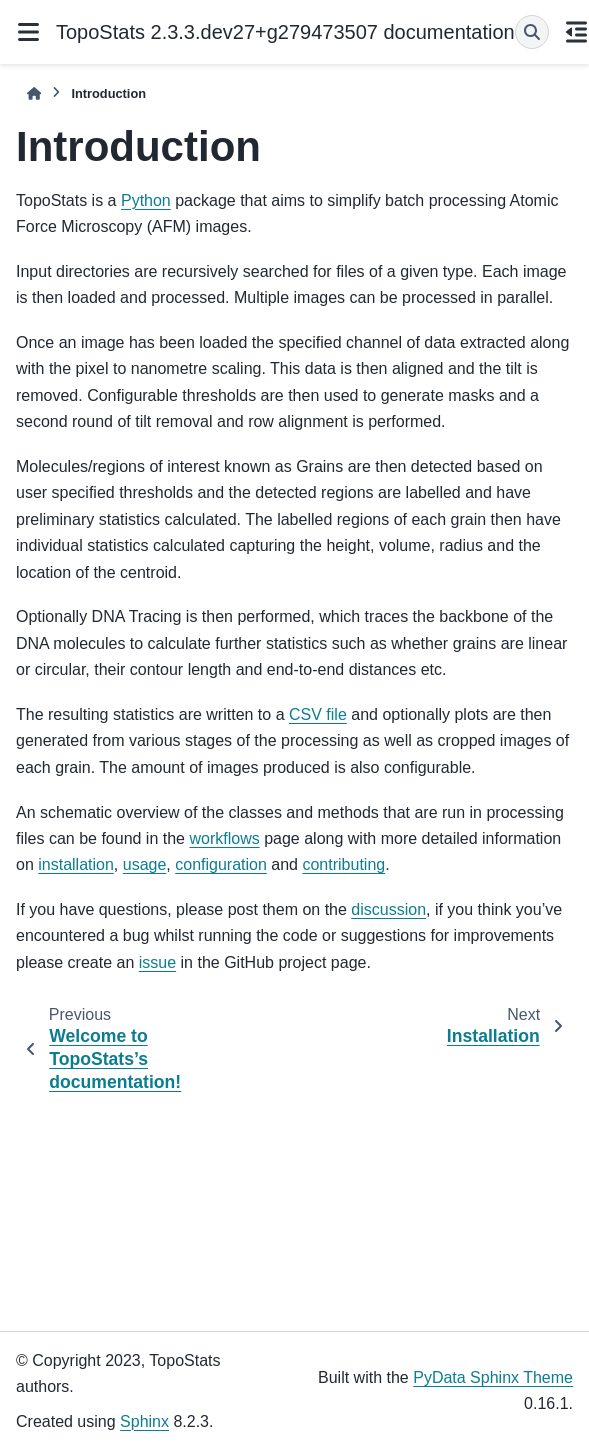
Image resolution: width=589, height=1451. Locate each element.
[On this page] (577, 32)
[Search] (532, 32)
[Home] (34, 93)
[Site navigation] (28, 32)
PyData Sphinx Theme (493, 1377)
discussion (388, 909)
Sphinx (144, 1421)
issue (157, 962)
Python (146, 200)
